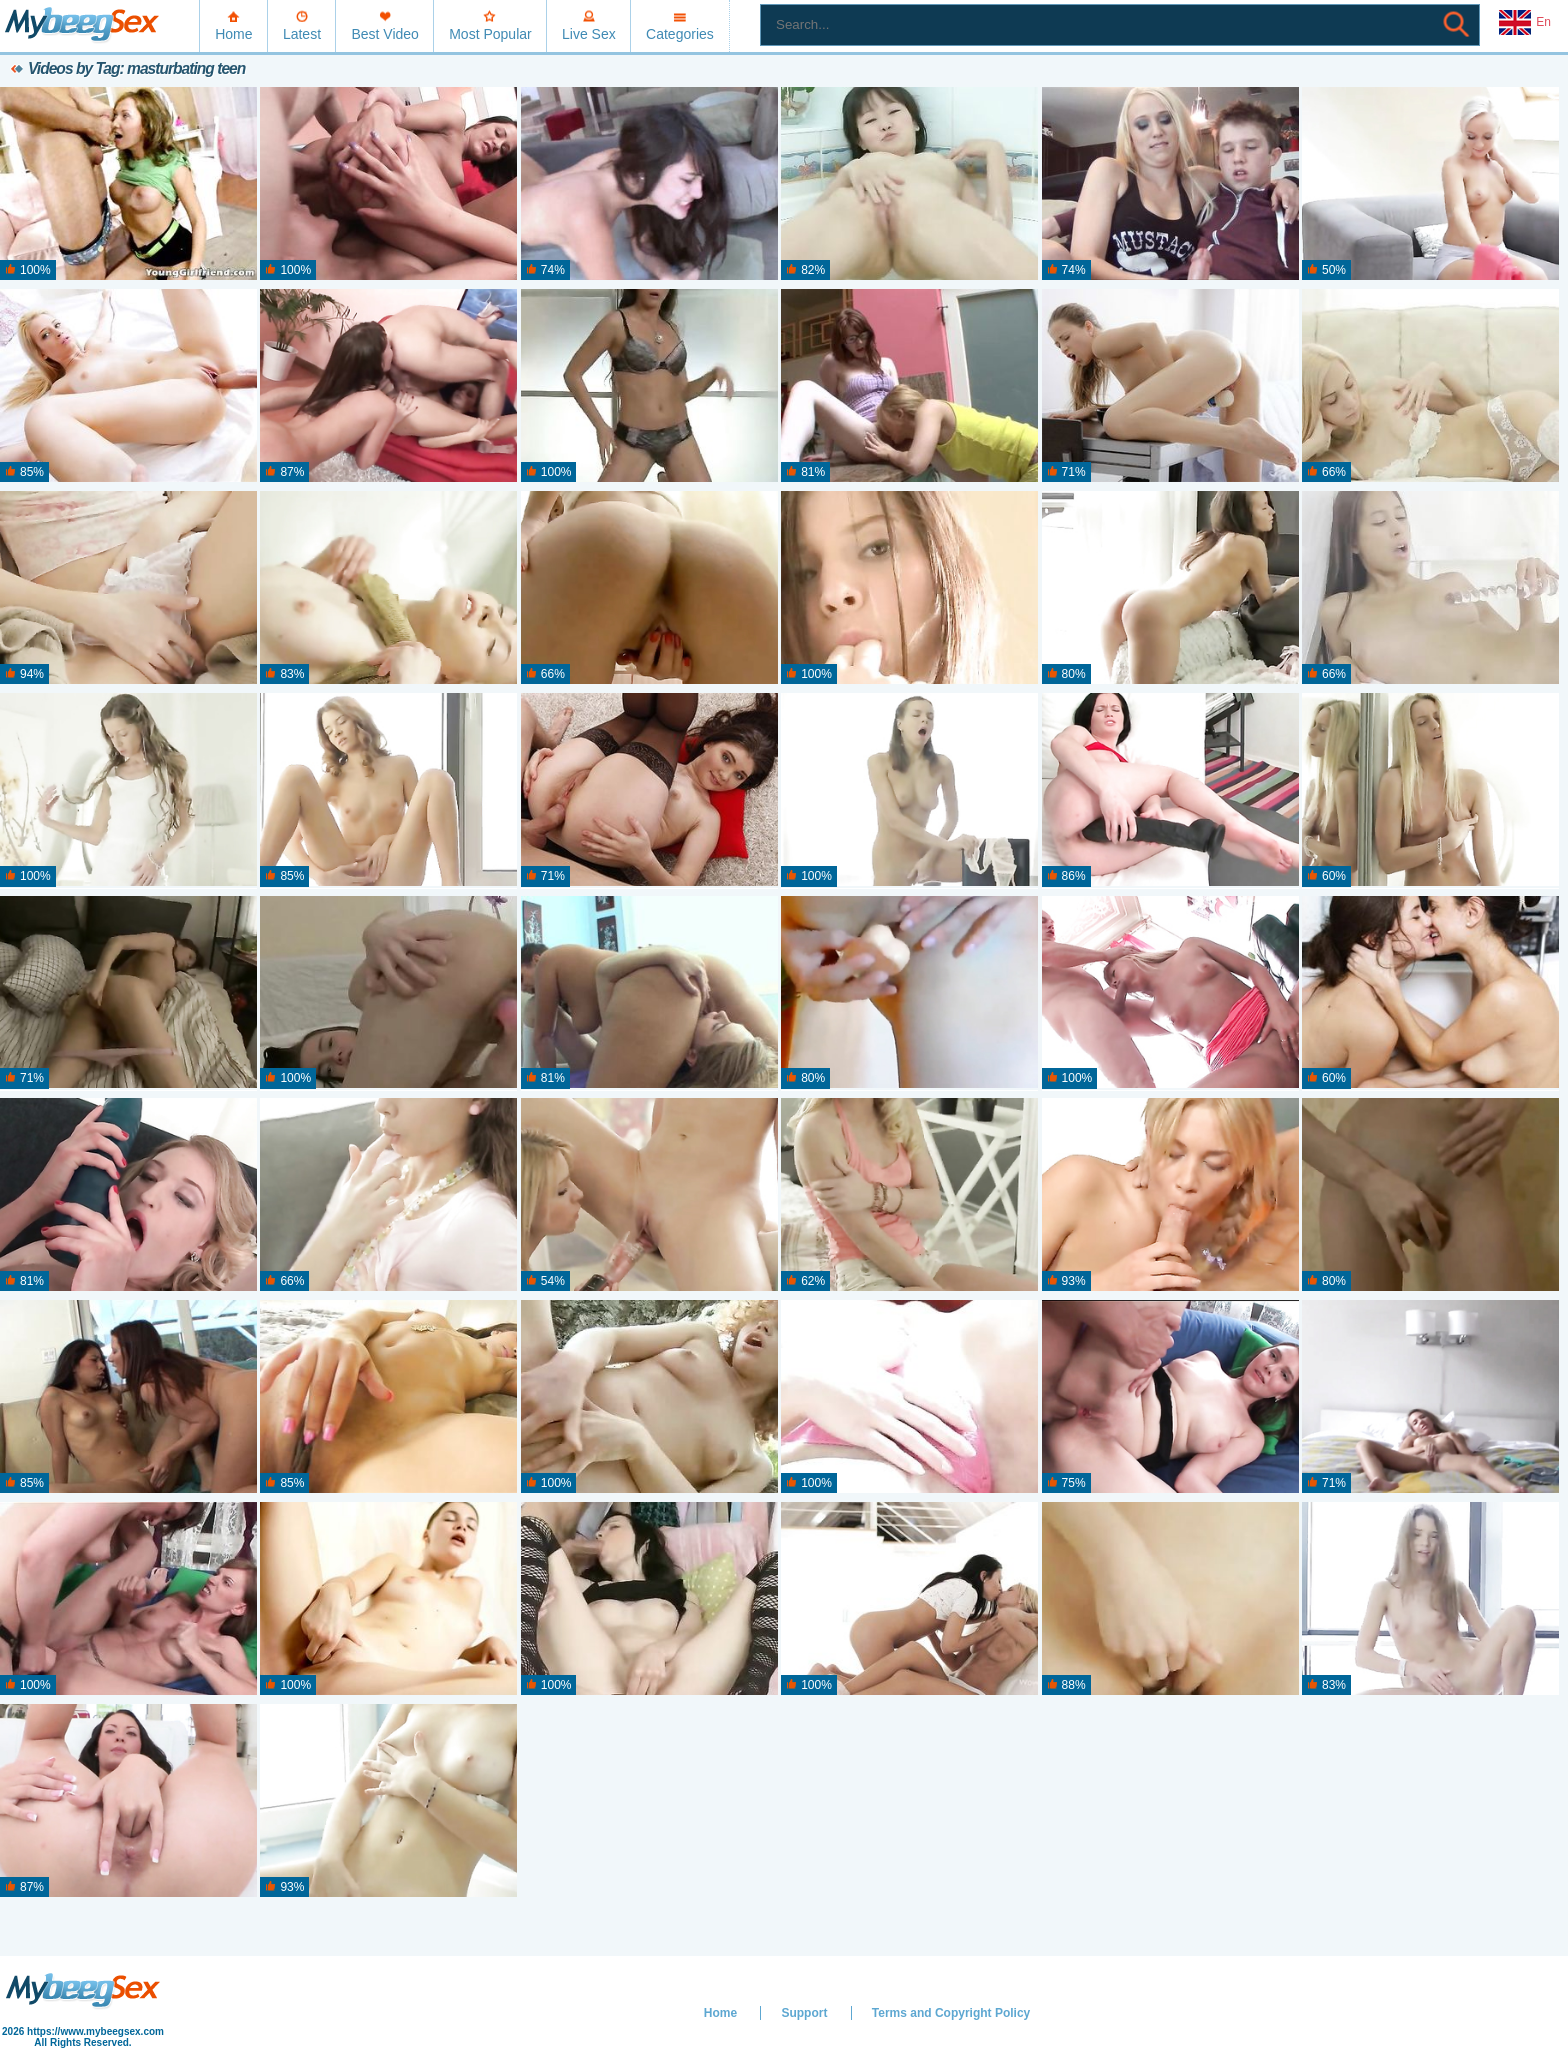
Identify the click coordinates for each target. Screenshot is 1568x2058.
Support (804, 2013)
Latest (302, 34)
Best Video (384, 34)
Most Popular (490, 34)
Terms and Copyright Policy (951, 2013)
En (1525, 23)
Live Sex (589, 34)
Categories (680, 34)
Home (233, 34)
